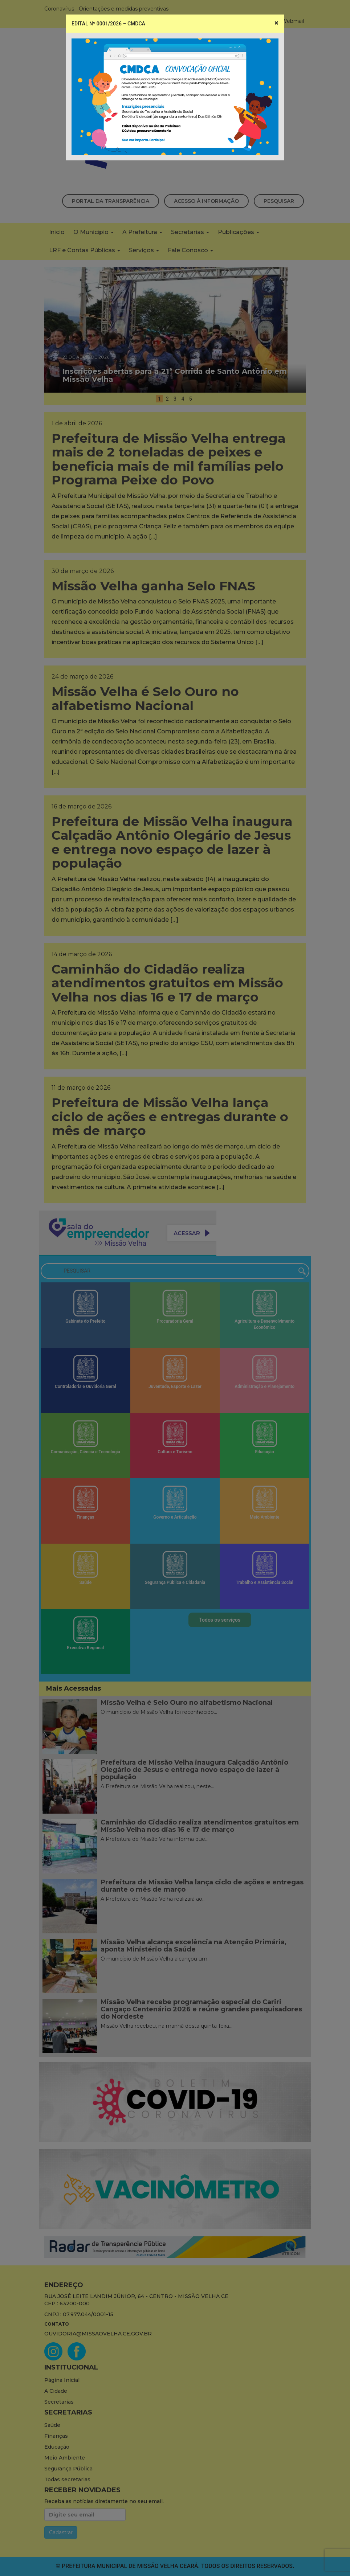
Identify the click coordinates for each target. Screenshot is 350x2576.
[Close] (276, 23)
